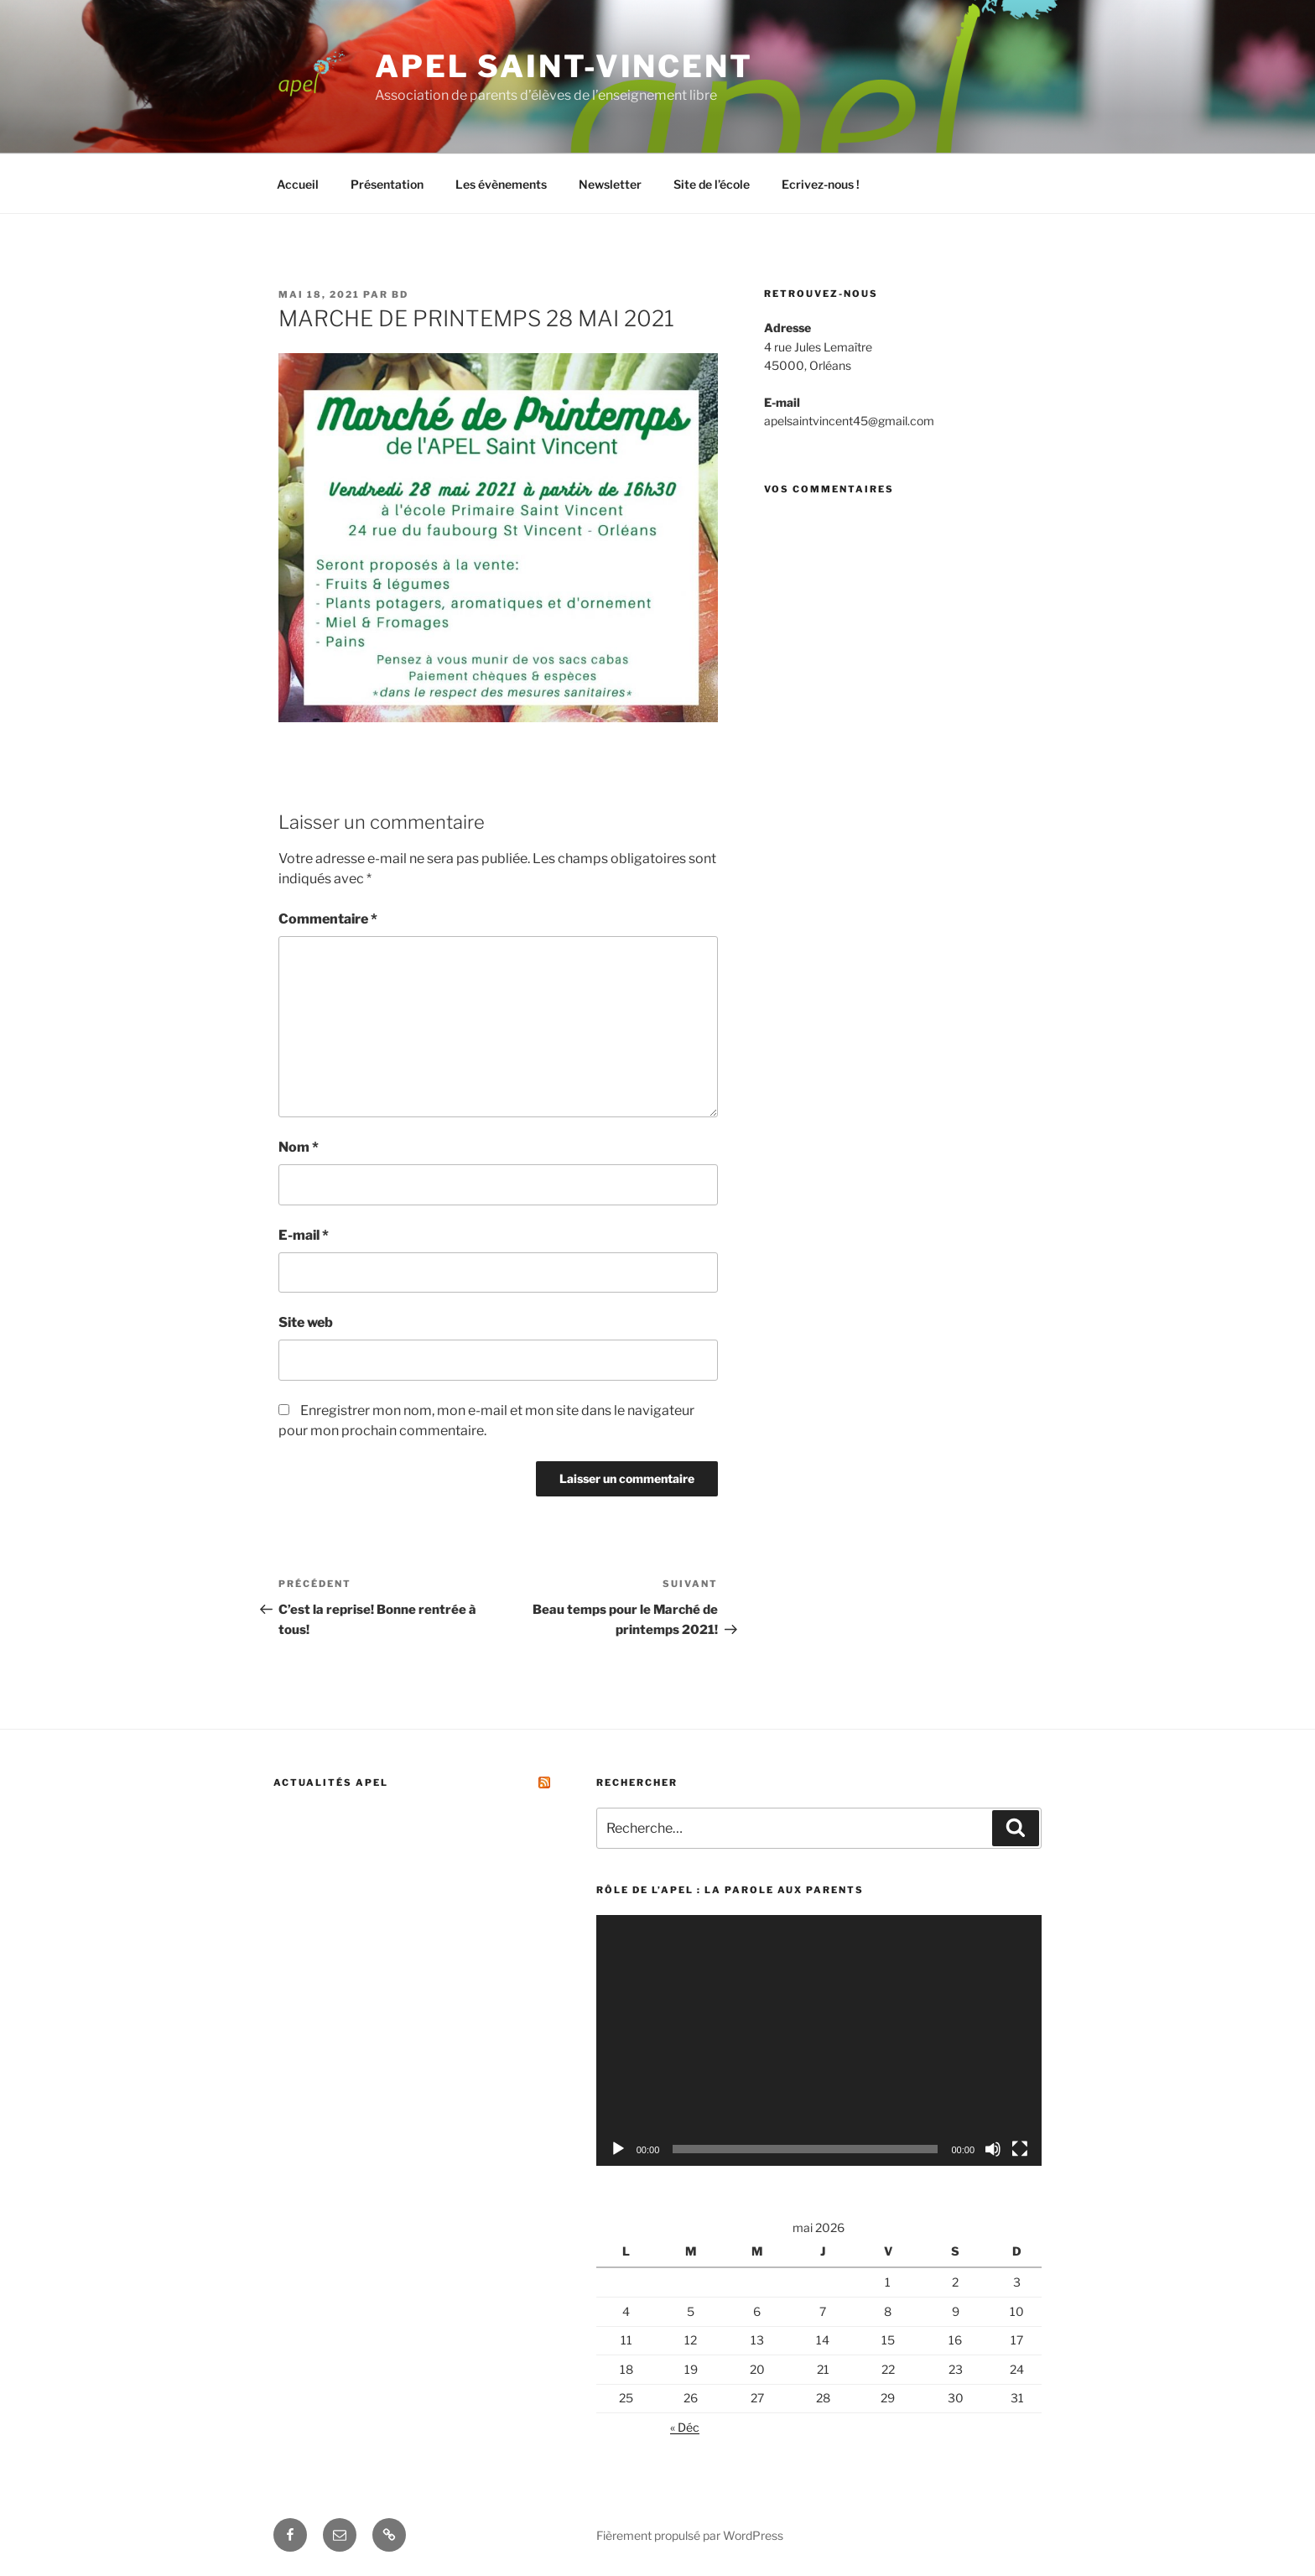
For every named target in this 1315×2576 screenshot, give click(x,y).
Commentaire (327, 919)
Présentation (387, 184)
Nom (298, 1147)
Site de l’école (711, 184)
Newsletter (610, 184)
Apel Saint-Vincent (564, 66)
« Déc (684, 2427)
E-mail (303, 1235)
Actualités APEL (330, 1782)
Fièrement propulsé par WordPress (689, 2535)
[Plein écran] (1019, 2149)
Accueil (298, 184)
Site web (305, 1322)
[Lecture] (618, 2149)
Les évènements (501, 184)
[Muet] (993, 2149)
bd (400, 294)
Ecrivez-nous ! (821, 184)
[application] (819, 2040)
